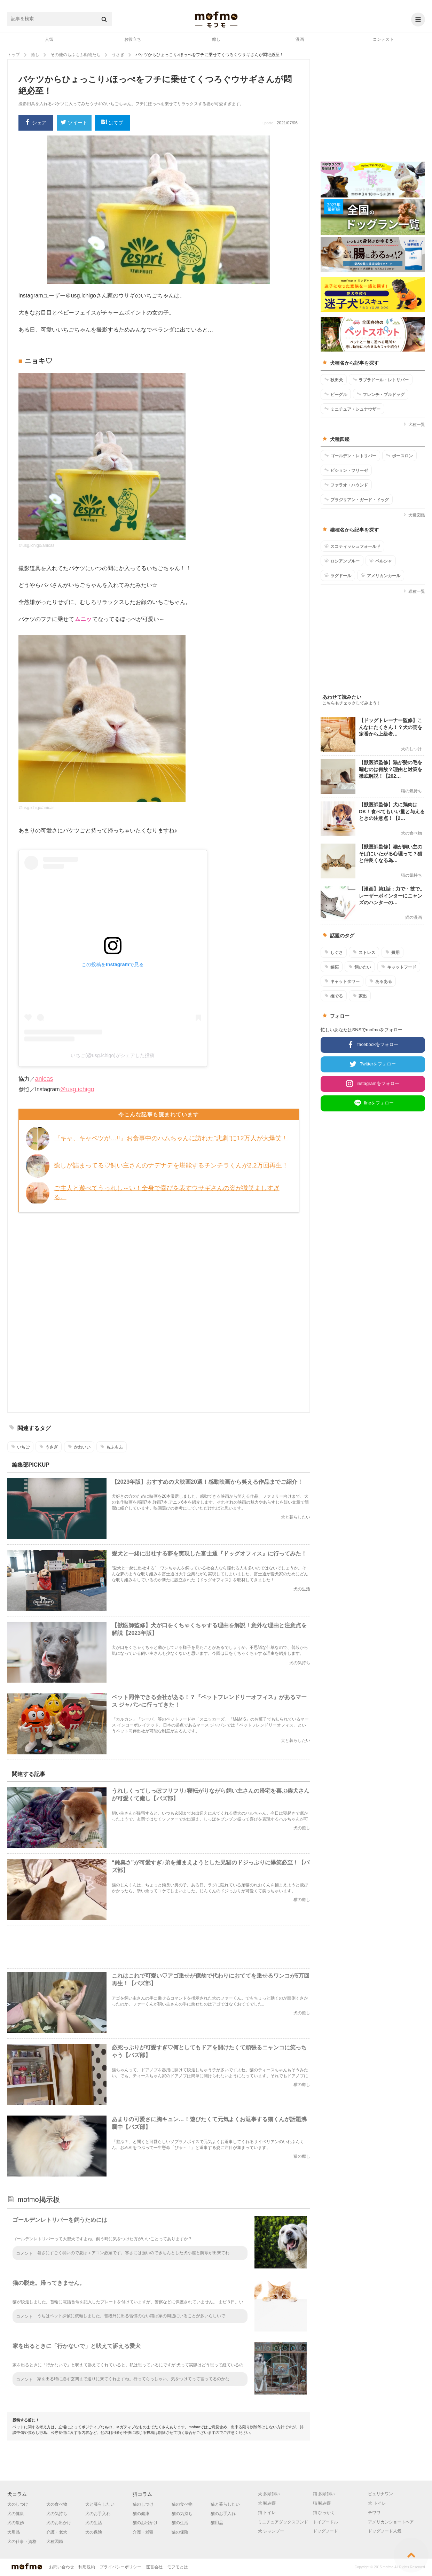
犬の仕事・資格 (22, 2541)
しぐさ (333, 952)
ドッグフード (325, 2531)
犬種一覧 (414, 424)
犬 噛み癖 (267, 2503)
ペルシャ (380, 560)
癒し (216, 39)
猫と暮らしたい (225, 2504)
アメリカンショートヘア (391, 2522)
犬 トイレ (377, 2503)
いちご (20, 1446)
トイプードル (325, 2522)
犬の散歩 (15, 2522)
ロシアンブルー (342, 560)
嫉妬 (331, 966)
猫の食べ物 (182, 2504)
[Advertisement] (158, 1311)
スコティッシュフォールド (352, 546)
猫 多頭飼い (324, 2493)
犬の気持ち (56, 2513)
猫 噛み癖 (322, 2503)
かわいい (79, 1446)
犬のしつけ (17, 2504)
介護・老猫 (143, 2532)
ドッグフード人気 (384, 2531)
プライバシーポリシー (120, 2567)
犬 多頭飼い (269, 2493)
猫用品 (217, 2522)
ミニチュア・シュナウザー (352, 408)
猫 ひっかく (324, 2512)
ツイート (74, 123)
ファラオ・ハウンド (346, 484)
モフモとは (177, 2567)
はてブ (112, 123)
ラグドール (337, 575)
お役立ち (132, 39)
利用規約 (86, 2567)
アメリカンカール (380, 575)
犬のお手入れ (97, 2513)
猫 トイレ (267, 2512)
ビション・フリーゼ (346, 470)
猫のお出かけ (145, 2522)
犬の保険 (93, 2532)
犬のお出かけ (58, 2522)
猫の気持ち (182, 2513)
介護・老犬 (56, 2532)
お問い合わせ (61, 2567)
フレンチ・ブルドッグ (380, 394)
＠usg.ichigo (77, 1089)
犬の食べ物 (56, 2504)
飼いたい (359, 966)
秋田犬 (333, 379)
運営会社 (154, 2567)
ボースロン (399, 455)
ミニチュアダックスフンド (283, 2522)
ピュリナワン (380, 2493)
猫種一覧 (414, 591)
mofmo (216, 19)
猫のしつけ (143, 2504)
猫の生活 (180, 2522)
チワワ (374, 2512)
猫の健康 (141, 2513)
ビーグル (335, 394)
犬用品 (13, 2532)
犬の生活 (93, 2522)
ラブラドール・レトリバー (381, 379)
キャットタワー (342, 981)
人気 (49, 39)
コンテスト (383, 39)
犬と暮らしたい (100, 2504)
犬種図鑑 (414, 515)
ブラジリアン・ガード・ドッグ (356, 499)
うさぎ (48, 1446)
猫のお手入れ (223, 2513)
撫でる (333, 995)
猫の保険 (180, 2532)
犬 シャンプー (271, 2531)
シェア (36, 123)
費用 (392, 952)
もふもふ (111, 1446)
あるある (380, 981)
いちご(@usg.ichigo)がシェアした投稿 (113, 1055)
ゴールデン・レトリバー (350, 455)
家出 (360, 995)
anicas (44, 1078)
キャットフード (398, 966)
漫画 (300, 39)
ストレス (364, 952)
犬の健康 (15, 2513)
